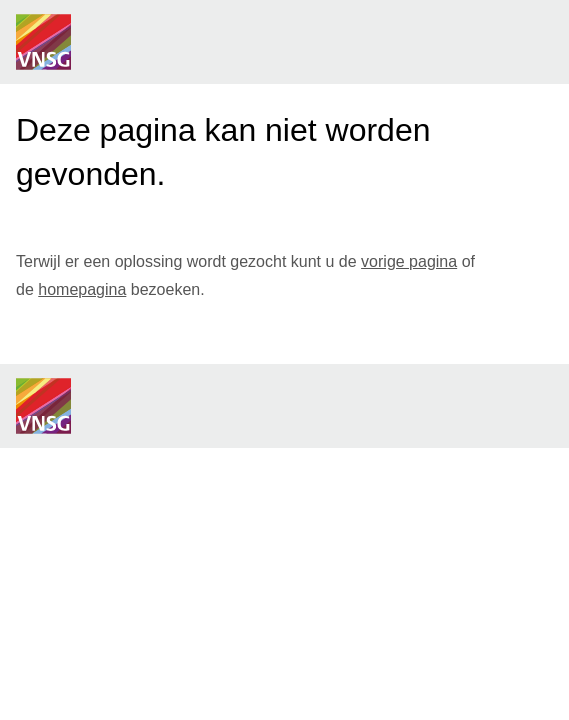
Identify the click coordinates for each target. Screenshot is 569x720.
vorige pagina (409, 261)
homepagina (82, 289)
